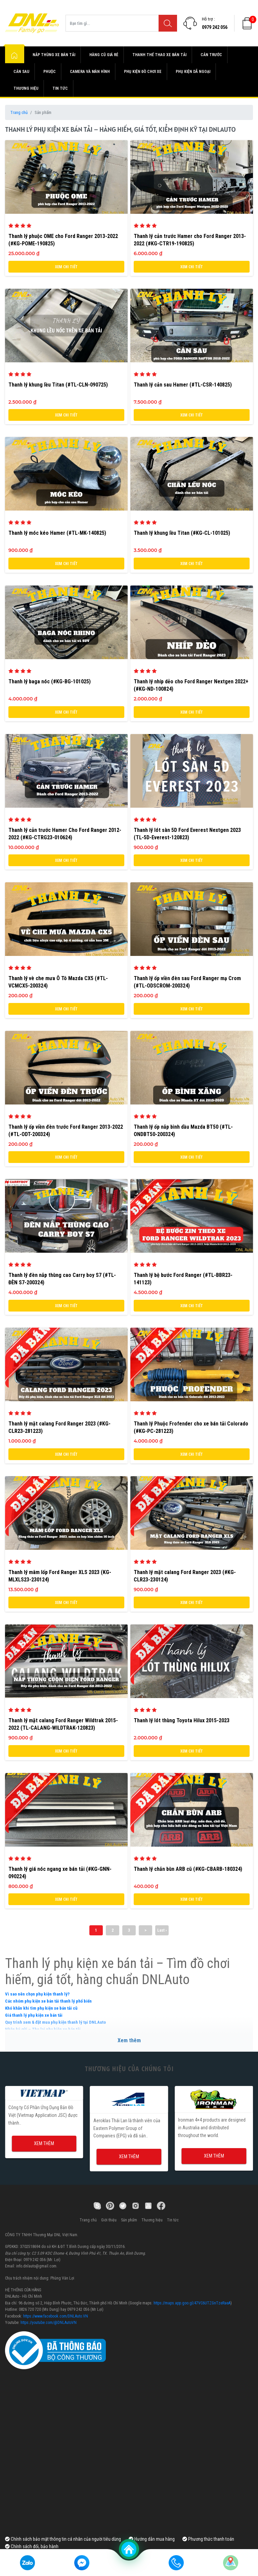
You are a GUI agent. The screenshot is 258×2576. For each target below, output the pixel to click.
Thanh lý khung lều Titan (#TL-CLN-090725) (58, 384)
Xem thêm (129, 2040)
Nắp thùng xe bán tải (54, 54)
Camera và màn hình (90, 71)
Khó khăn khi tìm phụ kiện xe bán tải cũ (41, 2008)
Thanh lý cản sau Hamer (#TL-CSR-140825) (183, 384)
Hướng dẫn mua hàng (152, 2539)
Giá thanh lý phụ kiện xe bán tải (33, 2015)
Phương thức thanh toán (208, 2539)
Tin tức (60, 88)
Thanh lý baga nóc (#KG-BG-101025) (49, 681)
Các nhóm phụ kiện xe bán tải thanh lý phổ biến (48, 2001)
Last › (162, 1930)
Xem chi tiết (66, 267)
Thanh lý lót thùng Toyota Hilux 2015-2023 (181, 1720)
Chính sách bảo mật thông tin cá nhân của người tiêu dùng (63, 2539)
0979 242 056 (214, 27)
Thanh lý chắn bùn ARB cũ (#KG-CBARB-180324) (188, 1869)
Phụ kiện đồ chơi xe (143, 71)
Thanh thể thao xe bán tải (159, 54)
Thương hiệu (25, 88)
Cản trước (211, 54)
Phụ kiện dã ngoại (193, 71)
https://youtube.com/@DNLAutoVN (48, 2322)
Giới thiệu (109, 2220)
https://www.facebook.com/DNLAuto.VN (55, 2316)
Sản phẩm (129, 2220)
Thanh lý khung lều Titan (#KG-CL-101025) (182, 533)
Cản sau (21, 71)
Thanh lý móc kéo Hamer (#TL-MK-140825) (57, 533)
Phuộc (49, 71)
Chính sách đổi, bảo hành (31, 2546)
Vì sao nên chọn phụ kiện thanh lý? (37, 1994)
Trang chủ (19, 112)
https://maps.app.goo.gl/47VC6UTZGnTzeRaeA (192, 2303)
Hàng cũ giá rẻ (103, 54)
